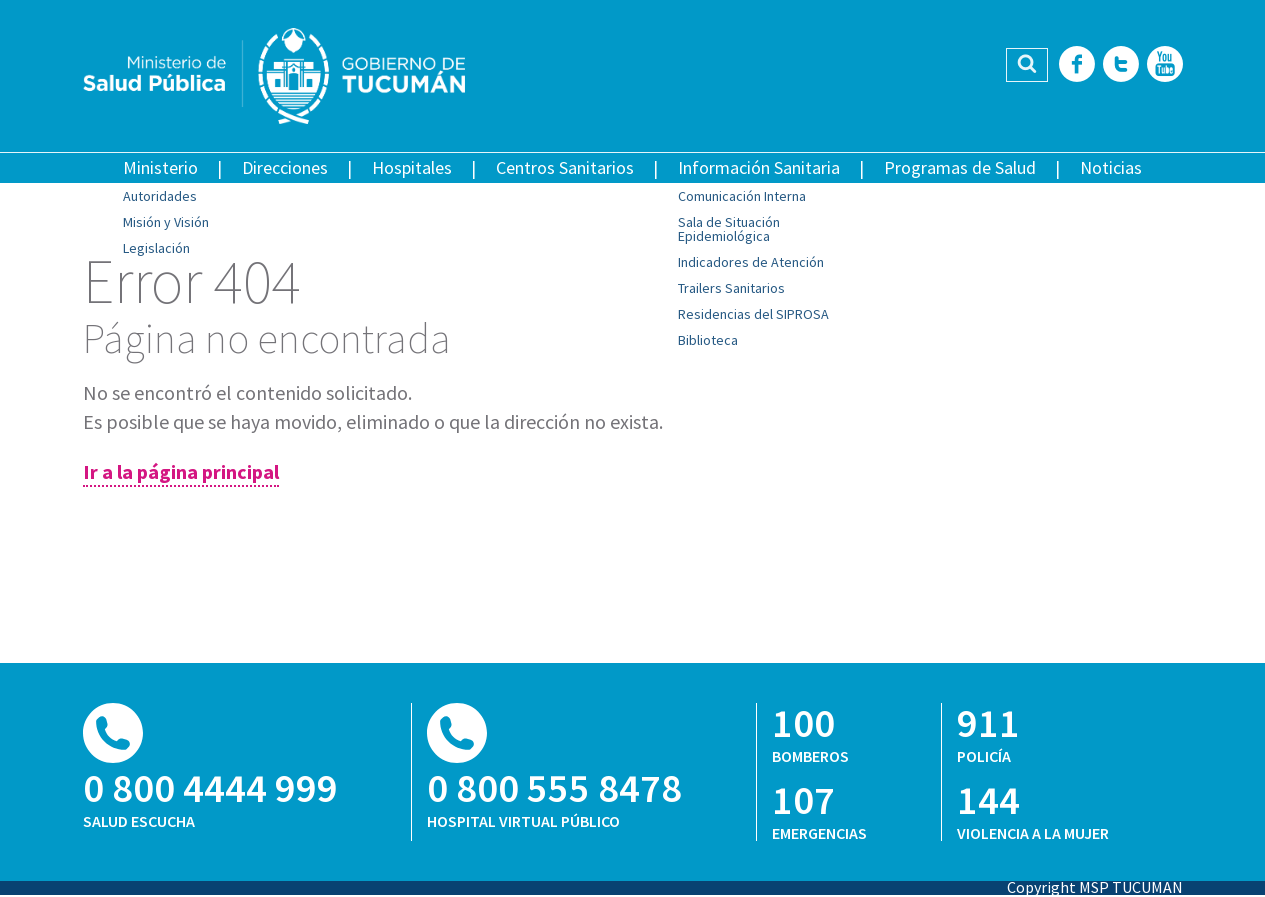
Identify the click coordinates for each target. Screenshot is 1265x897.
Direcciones (285, 167)
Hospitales (412, 167)
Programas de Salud (960, 167)
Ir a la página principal (181, 471)
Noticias (1111, 167)
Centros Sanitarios (565, 167)
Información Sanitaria (759, 167)
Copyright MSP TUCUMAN (1095, 887)
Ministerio (160, 167)
